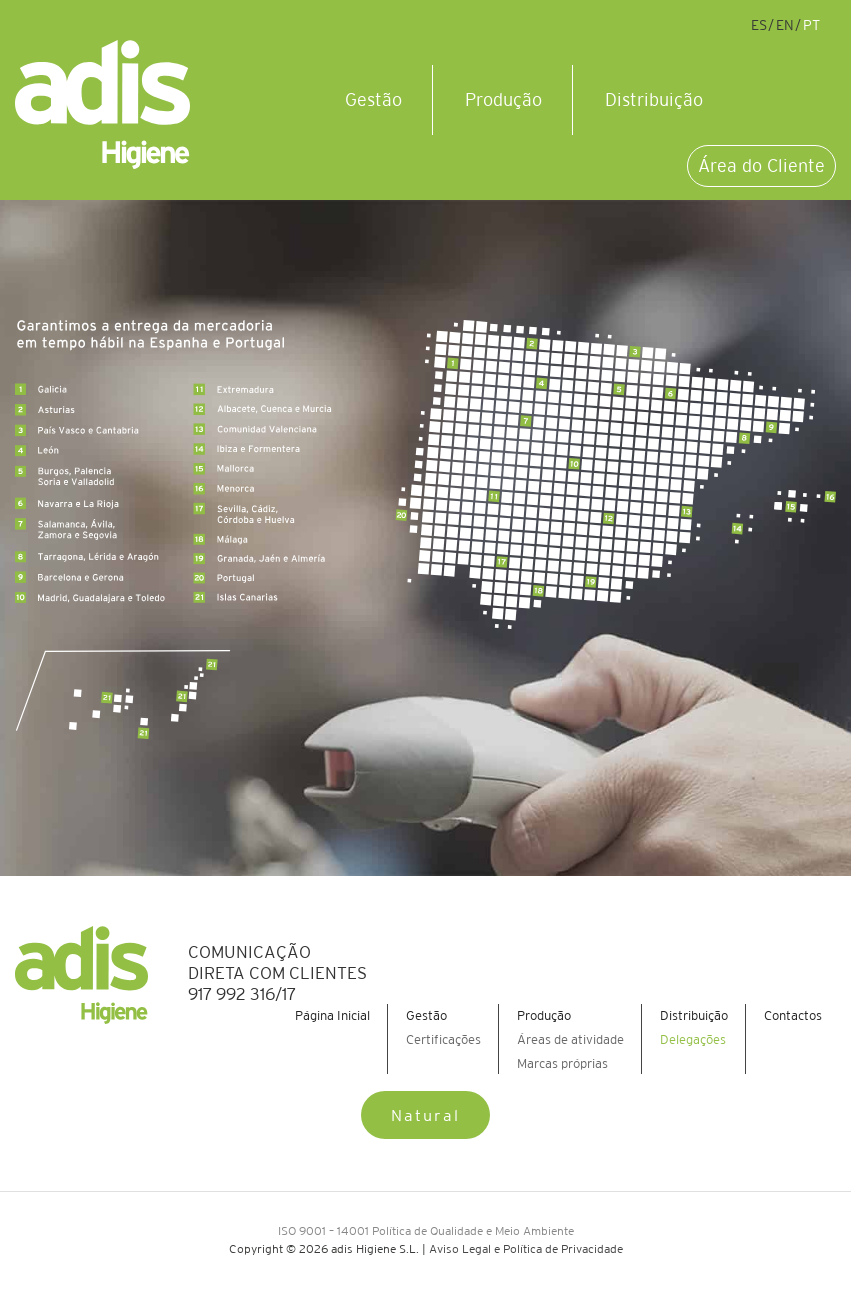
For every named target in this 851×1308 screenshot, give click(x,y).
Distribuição (654, 100)
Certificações (443, 1039)
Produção (503, 100)
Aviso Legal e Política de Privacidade (526, 1248)
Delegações (693, 1039)
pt (811, 25)
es (759, 25)
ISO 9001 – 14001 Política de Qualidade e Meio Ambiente (426, 1230)
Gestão (373, 100)
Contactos (793, 1015)
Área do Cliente (761, 166)
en (785, 25)
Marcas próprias (562, 1063)
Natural (425, 1115)
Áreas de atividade (570, 1039)
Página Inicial (332, 1015)
